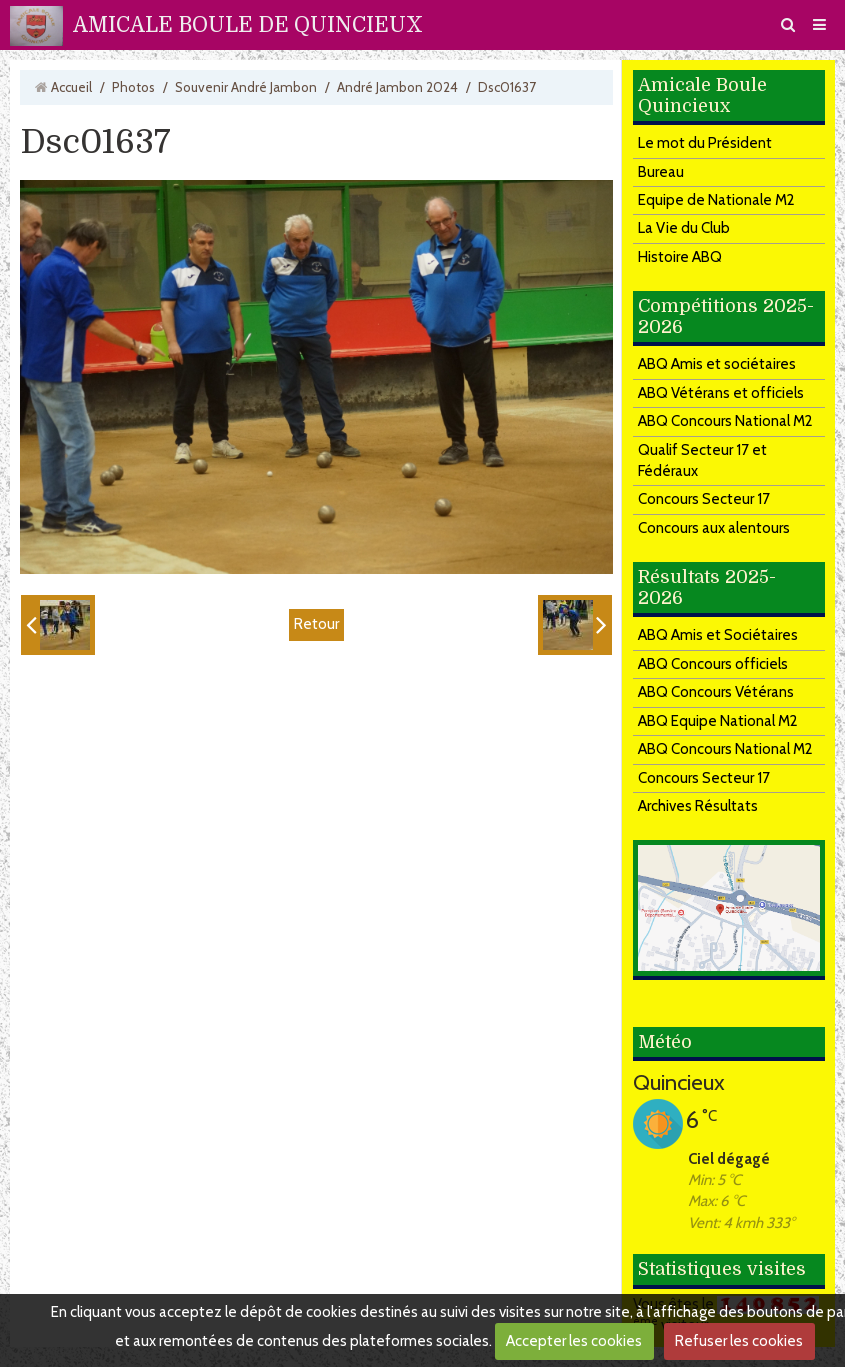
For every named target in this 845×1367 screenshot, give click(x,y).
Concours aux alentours (714, 528)
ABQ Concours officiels (713, 664)
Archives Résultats (698, 806)
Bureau (661, 172)
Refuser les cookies (739, 1341)
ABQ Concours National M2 (725, 421)
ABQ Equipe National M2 (718, 721)
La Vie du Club (684, 228)
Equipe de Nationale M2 (716, 200)
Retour (316, 624)
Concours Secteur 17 (704, 499)
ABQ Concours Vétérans (716, 692)
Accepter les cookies (574, 1341)
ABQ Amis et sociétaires (717, 364)
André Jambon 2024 (397, 87)
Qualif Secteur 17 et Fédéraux (702, 460)
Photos (133, 87)
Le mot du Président (705, 143)
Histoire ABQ (680, 257)
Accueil (71, 87)
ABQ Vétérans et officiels (721, 393)
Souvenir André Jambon (246, 87)
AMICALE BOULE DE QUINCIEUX (248, 25)
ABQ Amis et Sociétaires (718, 635)
